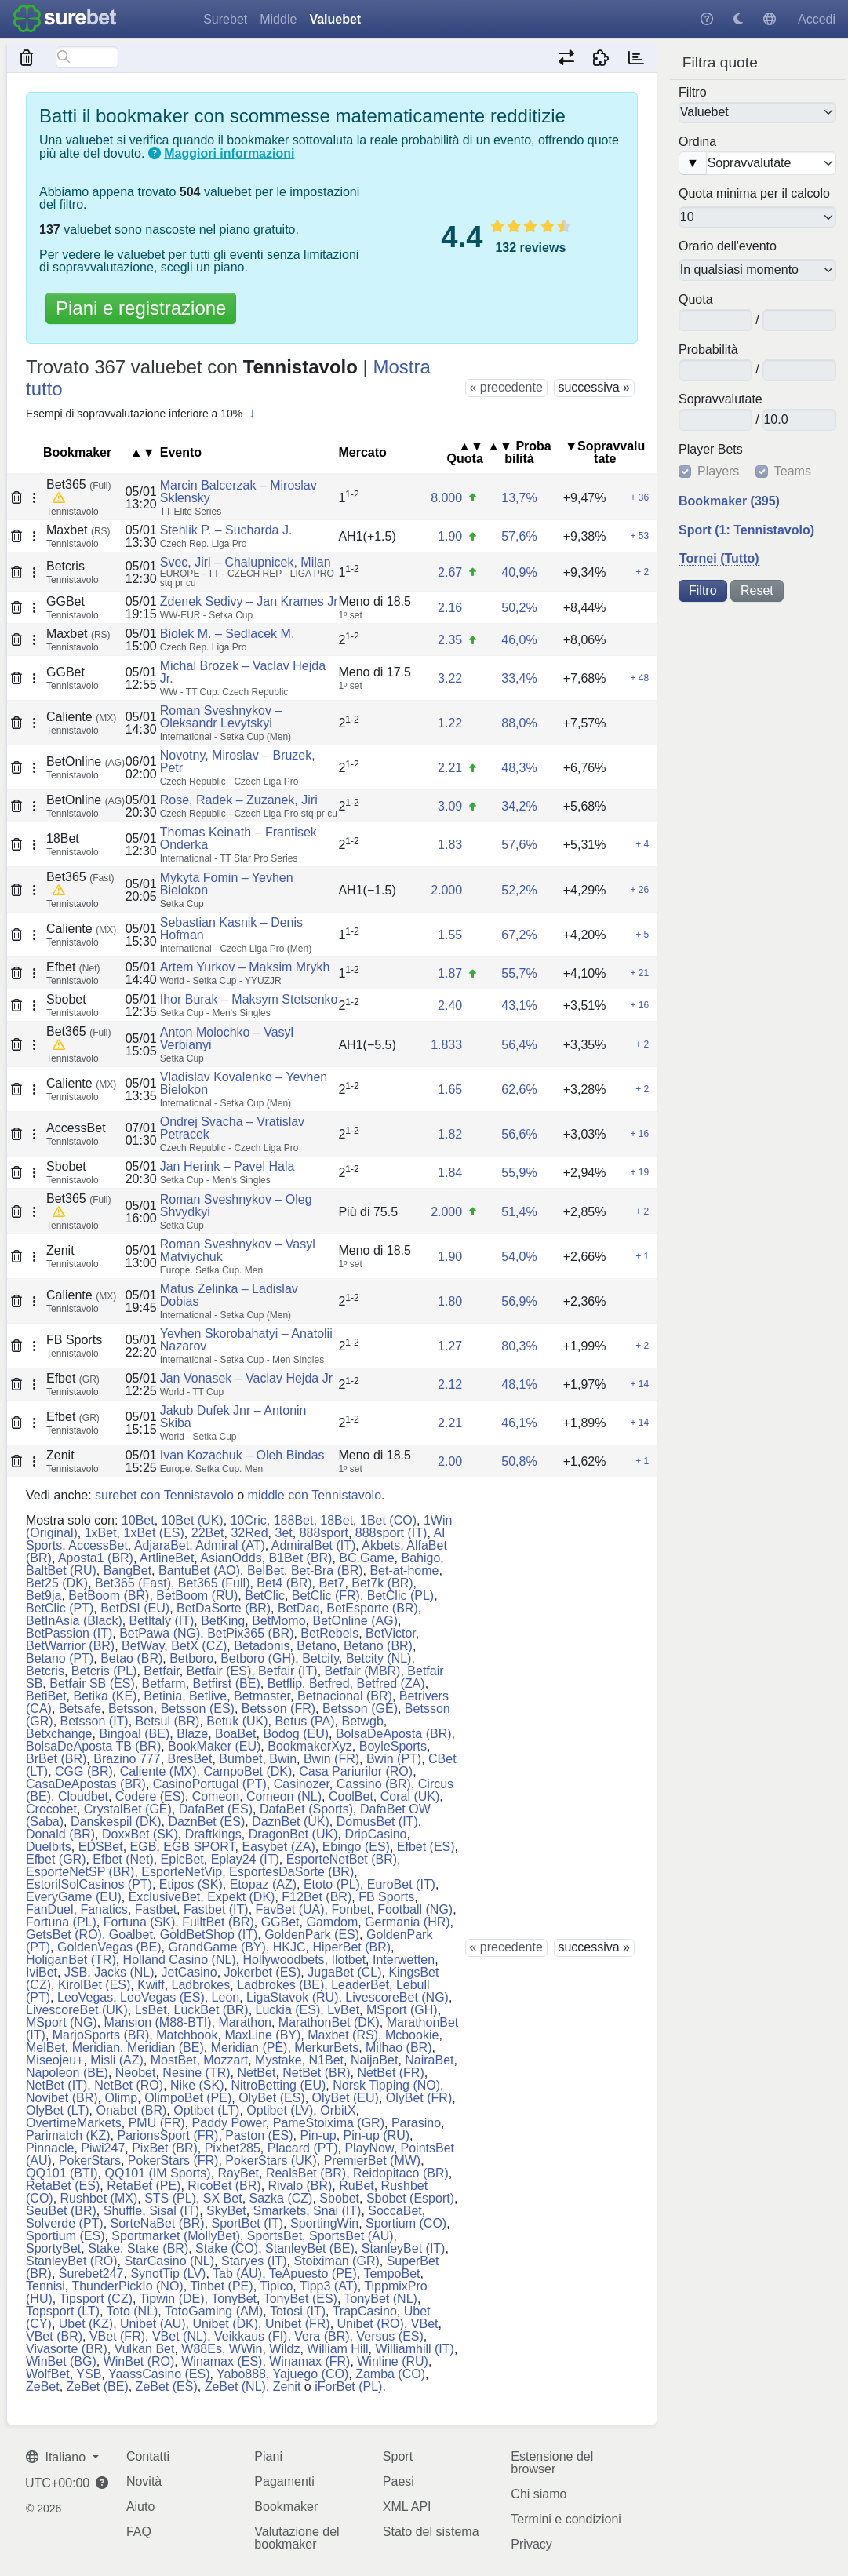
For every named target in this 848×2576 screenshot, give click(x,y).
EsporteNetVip (181, 1871)
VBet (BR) (54, 2336)
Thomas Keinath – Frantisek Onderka (238, 838)
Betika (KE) (104, 1696)
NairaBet (429, 2060)
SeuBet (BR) (61, 2210)
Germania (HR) (407, 1922)
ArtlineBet (167, 1558)
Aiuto (140, 2506)
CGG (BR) (84, 1771)
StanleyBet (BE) (310, 2248)
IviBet (41, 1972)
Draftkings (213, 1834)
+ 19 (640, 1172)
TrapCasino (365, 2311)
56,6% (519, 1134)
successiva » (594, 387)
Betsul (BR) (168, 1721)
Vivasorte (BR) (66, 2349)
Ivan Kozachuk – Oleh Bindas (242, 1455)
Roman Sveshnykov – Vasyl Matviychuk (237, 1250)
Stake (104, 2248)
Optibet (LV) (279, 2110)
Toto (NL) (132, 2311)
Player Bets (711, 449)
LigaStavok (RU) (292, 1997)
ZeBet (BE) (98, 2386)
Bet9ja (43, 1595)
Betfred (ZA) (390, 1683)
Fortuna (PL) (61, 1922)
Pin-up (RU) (376, 2135)
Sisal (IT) (174, 2210)
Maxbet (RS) (343, 2035)
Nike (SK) (197, 2085)
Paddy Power (229, 2123)
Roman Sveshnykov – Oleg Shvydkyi (236, 1206)
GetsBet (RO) (64, 1934)
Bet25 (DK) (57, 1583)
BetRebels (329, 1633)
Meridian (96, 2047)
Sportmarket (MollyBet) (175, 2236)
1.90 (450, 536)
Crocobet (51, 1809)
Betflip (285, 1683)
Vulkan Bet (145, 2349)
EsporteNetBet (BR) (341, 1859)
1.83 (450, 844)
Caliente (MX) (158, 1771)
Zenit (60, 1250)
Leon (226, 1997)
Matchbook (186, 2035)
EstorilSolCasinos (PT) (89, 1884)
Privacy (531, 2544)
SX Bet (222, 2198)
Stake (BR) (157, 2248)
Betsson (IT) (94, 1721)
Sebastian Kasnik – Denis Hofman (231, 929)
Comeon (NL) (284, 1796)
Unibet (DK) (225, 2323)
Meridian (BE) (165, 2047)
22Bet (207, 1532)
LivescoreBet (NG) (397, 1997)
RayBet (238, 2173)
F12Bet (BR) (316, 1897)
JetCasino (189, 1972)
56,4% (519, 1044)
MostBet (174, 2060)
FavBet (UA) (290, 1909)
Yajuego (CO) (311, 2374)
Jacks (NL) (124, 1972)
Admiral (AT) (230, 1545)
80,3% (519, 1346)
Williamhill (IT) (414, 2349)
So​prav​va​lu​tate (720, 399)
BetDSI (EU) (134, 1608)
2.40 (450, 1005)
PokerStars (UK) (270, 2160)
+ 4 (642, 844)
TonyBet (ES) (300, 2298)
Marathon (244, 2022)
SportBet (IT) (248, 2223)
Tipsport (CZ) (96, 2298)
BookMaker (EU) (214, 1746)
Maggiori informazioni (229, 153)
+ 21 (640, 972)
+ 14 (640, 1384)
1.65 (450, 1089)
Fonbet (350, 1909)
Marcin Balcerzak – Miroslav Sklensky (238, 492)
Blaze (192, 1733)
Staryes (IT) (254, 2261)
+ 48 (640, 677)
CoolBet (351, 1796)
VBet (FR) (117, 2336)
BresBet (190, 1758)
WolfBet (48, 2374)
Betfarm (164, 1683)
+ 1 (642, 1256)
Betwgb (362, 1721)
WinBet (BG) (61, 2361)
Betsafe (80, 1708)
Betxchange (59, 1733)
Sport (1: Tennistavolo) (746, 529)
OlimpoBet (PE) (187, 2097)
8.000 (446, 498)
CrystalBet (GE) (128, 1809)
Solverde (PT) (65, 2223)
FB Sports (74, 1339)
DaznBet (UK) (290, 1821)
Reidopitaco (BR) (401, 2173)
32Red (249, 1532)
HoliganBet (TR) (71, 1959)
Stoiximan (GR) (336, 2261)
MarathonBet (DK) (329, 2022)
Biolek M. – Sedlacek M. (227, 633)
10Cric (249, 1520)
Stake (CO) (226, 2248)
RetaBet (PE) (143, 2185)
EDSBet (100, 1846)
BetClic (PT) (59, 1608)
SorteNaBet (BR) (158, 2223)
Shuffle (123, 2210)
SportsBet (274, 2236)
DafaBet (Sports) (306, 1809)
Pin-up (318, 2135)
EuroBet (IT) (401, 1884)
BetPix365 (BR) (250, 1633)
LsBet (151, 2010)
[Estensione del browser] (601, 57)
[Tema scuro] (738, 19)
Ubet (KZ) (86, 2323)
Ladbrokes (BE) (280, 1984)
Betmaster (262, 1696)
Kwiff (150, 1984)
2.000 (446, 890)
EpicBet (182, 1859)
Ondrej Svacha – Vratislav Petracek (232, 1128)
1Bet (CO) (388, 1520)
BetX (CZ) (199, 1645)
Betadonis (261, 1645)
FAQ (138, 2531)
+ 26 (640, 889)
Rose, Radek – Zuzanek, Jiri (239, 800)
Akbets (381, 1545)
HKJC (289, 1947)
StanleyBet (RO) (71, 2261)
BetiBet (46, 1696)
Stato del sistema (431, 2531)
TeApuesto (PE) (313, 2273)
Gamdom (332, 1922)
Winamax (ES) (221, 2361)
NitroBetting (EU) (278, 2085)
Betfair (161, 1671)
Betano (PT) (59, 1658)
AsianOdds (230, 1558)
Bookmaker (286, 2506)
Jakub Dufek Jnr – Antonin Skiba (233, 1417)
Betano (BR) (378, 1645)
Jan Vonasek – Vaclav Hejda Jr (246, 1378)
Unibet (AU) (153, 2323)
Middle (278, 19)
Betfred (329, 1683)
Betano (317, 1645)
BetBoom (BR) (108, 1595)
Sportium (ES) (65, 2236)
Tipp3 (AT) (329, 2286)
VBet (425, 2323)
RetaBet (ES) (63, 2185)
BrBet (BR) (56, 1758)
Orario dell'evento (728, 246)
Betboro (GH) (257, 1658)
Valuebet (335, 19)
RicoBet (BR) (223, 2185)
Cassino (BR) (374, 1784)
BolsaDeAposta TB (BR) (93, 1746)
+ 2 (642, 572)
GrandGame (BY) (216, 1947)
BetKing (223, 1620)
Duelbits (48, 1846)
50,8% (519, 1461)
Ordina (697, 142)
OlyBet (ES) (271, 2097)
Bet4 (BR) (284, 1583)
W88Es (201, 2349)
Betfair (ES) (219, 1671)
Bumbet (240, 1758)
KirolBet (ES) (94, 1984)
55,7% (519, 973)
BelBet (265, 1570)
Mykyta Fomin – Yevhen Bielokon (226, 884)
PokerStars (90, 2160)
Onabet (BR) (131, 2110)
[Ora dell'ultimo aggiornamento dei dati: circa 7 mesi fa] (636, 57)
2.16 (450, 607)
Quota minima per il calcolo (754, 194)
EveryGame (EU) (74, 1897)
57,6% (519, 536)
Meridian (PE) (249, 2047)
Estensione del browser (552, 2463)
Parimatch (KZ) (68, 2135)
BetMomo (278, 1620)
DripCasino (375, 1834)
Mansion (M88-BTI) (158, 2022)
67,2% (519, 935)
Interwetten (404, 1959)
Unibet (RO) (370, 2323)
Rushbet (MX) (99, 2198)
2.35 (450, 640)
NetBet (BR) (316, 2072)
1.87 (450, 973)
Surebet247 (91, 2273)
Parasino (416, 2123)
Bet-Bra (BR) (327, 1570)
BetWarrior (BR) (70, 1645)
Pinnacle (50, 2148)
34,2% (519, 806)
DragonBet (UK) (293, 1834)
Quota (696, 299)
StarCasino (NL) (169, 2261)
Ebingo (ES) (356, 1846)
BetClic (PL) (400, 1595)
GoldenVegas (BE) (109, 1947)
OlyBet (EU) (345, 2097)
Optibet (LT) (206, 2110)
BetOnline (85, 761)
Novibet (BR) (62, 2097)
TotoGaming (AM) (214, 2311)
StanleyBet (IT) (404, 2248)
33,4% (519, 678)
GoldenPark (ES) (311, 1934)
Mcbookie (412, 2035)
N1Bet (326, 2060)
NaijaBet (374, 2060)
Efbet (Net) (123, 1859)
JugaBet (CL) (344, 1972)
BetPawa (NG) (159, 1633)
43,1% (519, 1005)
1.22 (450, 723)
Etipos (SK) (191, 1884)
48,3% (519, 767)
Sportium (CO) (406, 2223)
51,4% (519, 1212)
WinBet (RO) (139, 2361)
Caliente (81, 716)
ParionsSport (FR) (167, 2135)
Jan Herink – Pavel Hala (227, 1166)
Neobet (135, 2072)
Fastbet (156, 1909)
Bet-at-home (404, 1570)
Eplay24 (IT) (245, 1859)
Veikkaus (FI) (250, 2336)
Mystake (278, 2060)
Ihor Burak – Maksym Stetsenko (249, 999)
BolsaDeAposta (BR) (394, 1733)
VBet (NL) (179, 2336)
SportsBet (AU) (351, 2236)
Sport (398, 2456)
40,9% (519, 572)
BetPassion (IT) (69, 1633)
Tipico (276, 2286)
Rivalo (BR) (300, 2185)
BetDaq (298, 1608)
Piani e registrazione (141, 308)
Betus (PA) (304, 1721)
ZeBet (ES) (167, 2386)
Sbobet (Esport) (410, 2198)
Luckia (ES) (288, 2010)
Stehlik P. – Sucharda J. (226, 530)
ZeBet (43, 2386)
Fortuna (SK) (140, 1922)
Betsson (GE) (360, 1708)
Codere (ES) (150, 1796)
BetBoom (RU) (197, 1595)
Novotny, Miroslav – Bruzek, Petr (237, 761)
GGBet (65, 601)
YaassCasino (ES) (159, 2374)
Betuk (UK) (237, 1721)
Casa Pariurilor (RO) (356, 1771)
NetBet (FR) (390, 2072)
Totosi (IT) (298, 2311)
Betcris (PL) (104, 1671)
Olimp (120, 2097)
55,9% (519, 1172)
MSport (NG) (61, 2022)
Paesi (398, 2481)
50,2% (519, 607)
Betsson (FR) (278, 1708)
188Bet (294, 1520)
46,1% (519, 1423)
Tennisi (45, 2286)
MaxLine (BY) (262, 2035)
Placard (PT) (303, 2148)
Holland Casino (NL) (179, 1959)
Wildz (284, 2349)
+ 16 (640, 1005)
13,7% (519, 498)
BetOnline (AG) (354, 1620)
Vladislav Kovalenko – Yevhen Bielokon (244, 1083)
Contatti (147, 2456)
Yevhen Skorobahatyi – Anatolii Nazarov (246, 1340)
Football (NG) (415, 1909)
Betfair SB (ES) (91, 1683)
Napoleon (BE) (67, 2072)
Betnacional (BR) (344, 1696)
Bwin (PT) (393, 1758)
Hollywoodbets (284, 1959)
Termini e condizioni (566, 2519)
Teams (792, 471)
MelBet (45, 2047)
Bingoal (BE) (134, 1733)
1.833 (446, 1044)
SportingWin (324, 2223)
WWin (246, 2349)
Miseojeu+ (54, 2060)
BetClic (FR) (326, 1595)
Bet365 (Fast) (133, 1583)
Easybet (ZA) (278, 1846)
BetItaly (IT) (162, 1620)
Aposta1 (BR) (95, 1558)
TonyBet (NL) (380, 2298)
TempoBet (391, 2273)
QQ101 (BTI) (62, 2173)
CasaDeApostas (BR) (86, 1784)
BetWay (143, 1645)
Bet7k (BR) (382, 1583)
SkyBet (226, 2210)
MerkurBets (326, 2047)
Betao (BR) (131, 1658)
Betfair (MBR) (363, 1671)
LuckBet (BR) (211, 2010)
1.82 (450, 1134)
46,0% (519, 640)
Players (718, 471)
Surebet (225, 19)
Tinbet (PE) (221, 2286)
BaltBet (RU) (61, 1570)
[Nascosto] (27, 57)
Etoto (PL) (332, 1884)
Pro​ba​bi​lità (708, 349)
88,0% (519, 723)
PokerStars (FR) (173, 2160)
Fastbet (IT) (216, 1909)
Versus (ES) (389, 2336)
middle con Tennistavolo (314, 1495)
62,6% (519, 1089)
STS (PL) (170, 2198)
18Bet (62, 838)
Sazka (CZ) (281, 2198)
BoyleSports (393, 1746)
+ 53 (640, 535)
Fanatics (103, 1909)
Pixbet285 (232, 2148)
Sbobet (66, 999)
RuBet (356, 2185)
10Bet (138, 1520)
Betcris (65, 566)
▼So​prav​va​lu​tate (605, 452)
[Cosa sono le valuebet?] (154, 153)
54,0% (519, 1256)
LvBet (343, 2010)
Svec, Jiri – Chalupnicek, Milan (245, 562)
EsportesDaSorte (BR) (291, 1871)
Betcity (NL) (379, 1658)
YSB (88, 2374)
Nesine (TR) (196, 2072)
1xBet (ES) (154, 1532)
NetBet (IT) (56, 2085)
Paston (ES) (259, 2135)
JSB (75, 1972)
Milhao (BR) (398, 2047)
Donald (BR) (60, 1834)
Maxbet (78, 530)
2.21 (450, 767)
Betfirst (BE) (226, 1683)
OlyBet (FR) (419, 2097)
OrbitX (337, 2110)
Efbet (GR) (56, 1859)
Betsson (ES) (198, 1708)
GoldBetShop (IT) (209, 1934)
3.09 (450, 806)
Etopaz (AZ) (263, 1884)
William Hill (337, 2349)
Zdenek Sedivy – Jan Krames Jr (249, 601)
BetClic (265, 1595)
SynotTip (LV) (168, 2273)
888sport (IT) (391, 1532)
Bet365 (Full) (214, 1583)
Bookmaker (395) (729, 501)
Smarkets (280, 2210)
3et (284, 1532)
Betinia (163, 1696)
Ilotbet (349, 1959)
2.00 (450, 1461)
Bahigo (420, 1558)
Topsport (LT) (63, 2311)
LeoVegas (85, 1997)
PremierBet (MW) (372, 2160)
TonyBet (234, 2298)
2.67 (450, 572)
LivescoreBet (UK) (77, 2010)
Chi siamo (538, 2494)
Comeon (215, 1796)
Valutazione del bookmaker (296, 2538)
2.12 (450, 1384)
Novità (144, 2481)
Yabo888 (241, 2374)
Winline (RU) (392, 2361)
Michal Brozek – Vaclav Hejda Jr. (243, 672)
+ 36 (640, 497)
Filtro (693, 92)
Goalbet (131, 1934)
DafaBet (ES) (216, 1809)
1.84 (450, 1172)
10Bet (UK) (193, 1520)
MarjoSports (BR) (101, 2035)
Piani (268, 2456)
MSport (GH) (402, 2010)
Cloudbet (83, 1796)
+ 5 (642, 934)
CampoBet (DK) (247, 1771)
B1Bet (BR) (301, 1558)
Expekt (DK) (241, 1897)
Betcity (320, 1658)
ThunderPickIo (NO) (127, 2286)
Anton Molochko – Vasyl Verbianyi (226, 1038)
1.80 (450, 1301)
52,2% (519, 890)
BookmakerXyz (310, 1746)
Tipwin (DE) (172, 2298)
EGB (143, 1846)
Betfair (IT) (288, 1671)
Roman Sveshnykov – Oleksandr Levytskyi (221, 717)
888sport (324, 1532)
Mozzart (225, 2060)
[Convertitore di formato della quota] (566, 57)
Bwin (283, 1758)
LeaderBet (360, 1984)
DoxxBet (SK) (140, 1834)
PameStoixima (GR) (328, 2123)
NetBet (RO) (128, 2085)
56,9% (519, 1301)
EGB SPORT (199, 1846)
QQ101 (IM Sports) (157, 2173)
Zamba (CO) (390, 2374)
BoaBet (235, 1733)
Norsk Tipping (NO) (386, 2085)
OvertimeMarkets (74, 2123)
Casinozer (301, 1784)
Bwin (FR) (331, 1758)
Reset (757, 590)
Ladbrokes (201, 1984)
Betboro (191, 1658)
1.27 (450, 1346)
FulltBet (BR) (218, 1922)
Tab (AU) (237, 2273)
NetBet (256, 2072)
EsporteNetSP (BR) (80, 1871)
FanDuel (49, 1909)
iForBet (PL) (348, 2386)
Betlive (208, 1696)
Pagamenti (284, 2481)
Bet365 (78, 484)
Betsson (131, 1708)
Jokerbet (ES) (262, 1972)
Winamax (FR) (309, 2361)
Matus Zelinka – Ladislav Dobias (229, 1295)
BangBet (127, 1570)
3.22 (450, 678)
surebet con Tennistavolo (164, 1495)
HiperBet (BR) (351, 1947)
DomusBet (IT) (377, 1821)
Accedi (816, 19)
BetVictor (391, 1633)
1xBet (101, 1532)
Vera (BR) (321, 2336)
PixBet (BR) (165, 2148)
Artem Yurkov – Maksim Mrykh (245, 967)
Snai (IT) (337, 2210)
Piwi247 (103, 2148)
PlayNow (368, 2148)
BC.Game (366, 1558)
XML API (407, 2506)
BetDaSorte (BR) (224, 1608)
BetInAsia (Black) (74, 1620)
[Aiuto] (706, 19)
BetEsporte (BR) (371, 1608)
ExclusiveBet (165, 1897)
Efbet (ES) (426, 1846)
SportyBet (53, 2248)
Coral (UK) (410, 1796)
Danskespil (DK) (116, 1821)
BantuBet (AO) (199, 1570)
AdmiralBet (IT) (313, 1545)
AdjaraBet (161, 1545)
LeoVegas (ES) (162, 1997)
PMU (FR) (157, 2123)
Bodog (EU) (296, 1733)
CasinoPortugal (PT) (210, 1784)
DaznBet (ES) (206, 1821)
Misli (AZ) (117, 2060)
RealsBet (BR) (306, 2173)
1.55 (450, 935)
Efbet (73, 967)
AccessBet (76, 1128)
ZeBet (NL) (235, 2386)
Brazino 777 (126, 1758)
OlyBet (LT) (57, 2110)
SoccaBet (394, 2210)
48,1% (519, 1384)
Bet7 (331, 1583)
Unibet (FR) (297, 2323)
